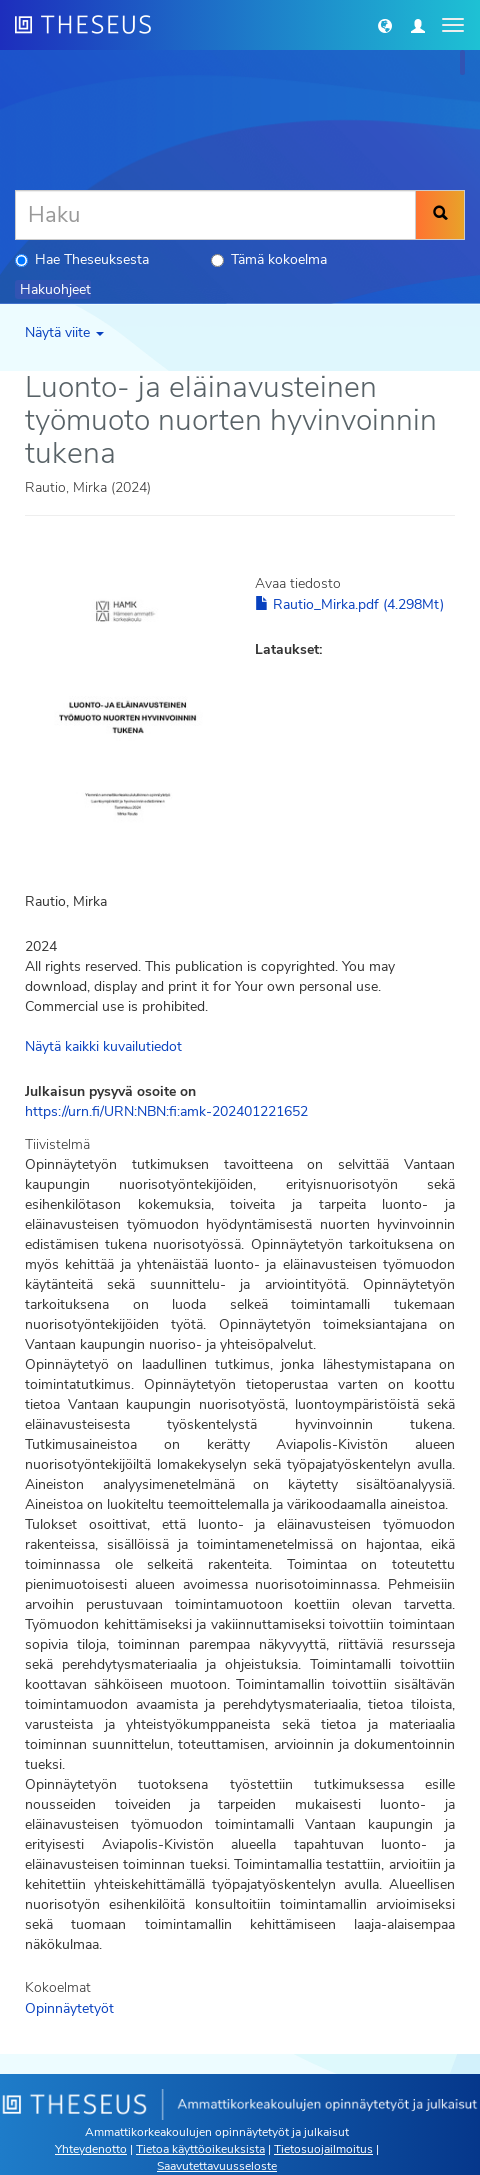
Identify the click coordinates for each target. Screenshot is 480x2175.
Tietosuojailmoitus (323, 2149)
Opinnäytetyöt (69, 2008)
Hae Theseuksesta (82, 259)
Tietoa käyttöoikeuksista (200, 2149)
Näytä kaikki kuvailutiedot (103, 1046)
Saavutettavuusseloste (217, 2166)
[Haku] (215, 215)
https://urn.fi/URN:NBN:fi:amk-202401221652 (166, 1111)
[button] (385, 25)
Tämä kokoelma (269, 259)
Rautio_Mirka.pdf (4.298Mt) (349, 604)
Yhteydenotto (91, 2149)
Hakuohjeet (55, 289)
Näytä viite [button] (64, 332)
